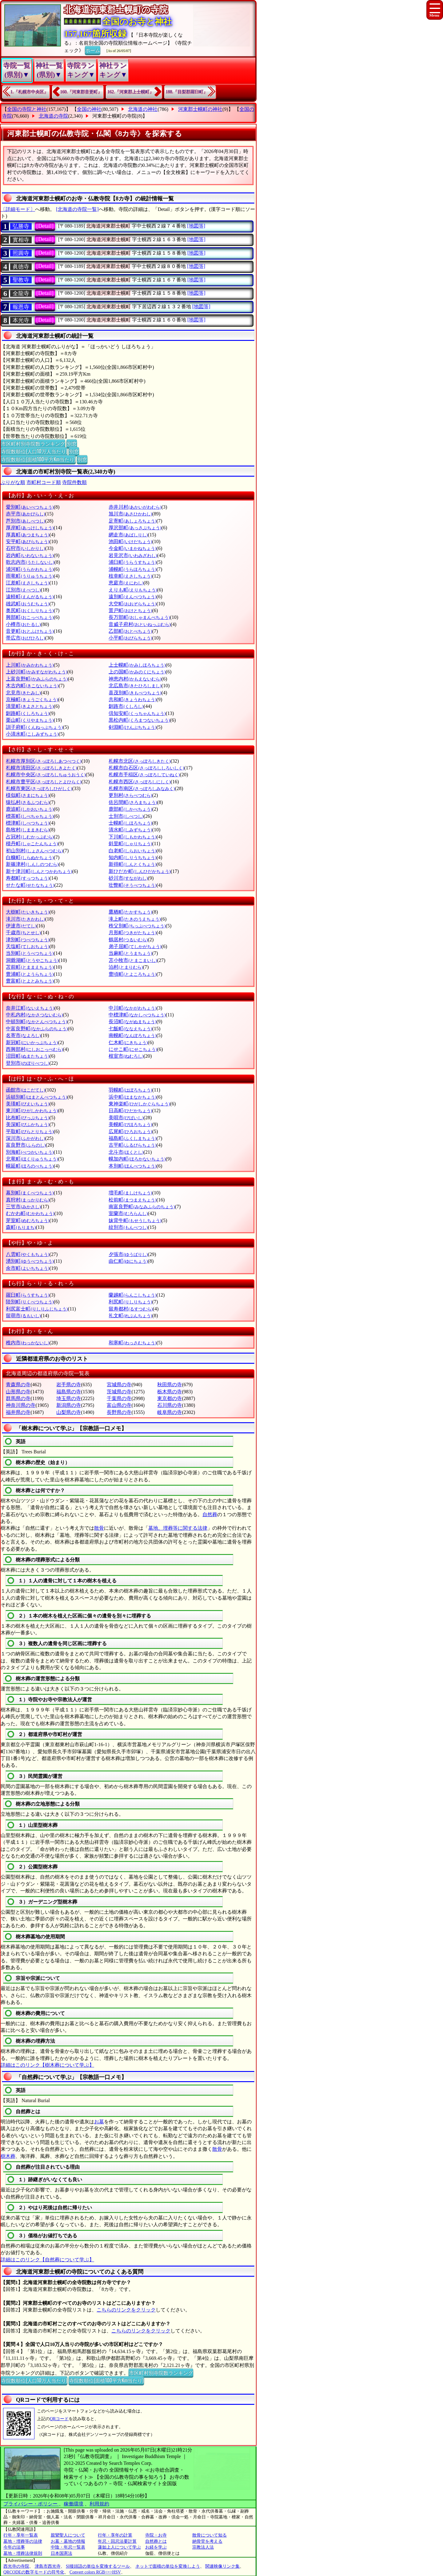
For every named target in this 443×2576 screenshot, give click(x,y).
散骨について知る (209, 2535)
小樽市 (23, 624)
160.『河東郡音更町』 (81, 92)
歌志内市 (30, 562)
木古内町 (32, 685)
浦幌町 (132, 569)
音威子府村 (139, 624)
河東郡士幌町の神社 (200, 109)
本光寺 (21, 320)
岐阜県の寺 (169, 1412)
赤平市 (25, 513)
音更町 (30, 631)
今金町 (132, 548)
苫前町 (30, 967)
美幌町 (130, 1124)
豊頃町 (132, 974)
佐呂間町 (133, 802)
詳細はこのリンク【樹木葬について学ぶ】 (47, 2065)
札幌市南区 (142, 788)
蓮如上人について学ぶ (119, 2547)
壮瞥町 (132, 885)
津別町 (27, 939)
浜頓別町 (36, 1097)
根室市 (126, 1056)
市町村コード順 (43, 482)
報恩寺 (21, 307)
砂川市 (128, 878)
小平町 (130, 637)
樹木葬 (8, 2156)
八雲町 (27, 1254)
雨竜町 (30, 576)
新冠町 (32, 1042)
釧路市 (126, 706)
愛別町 (30, 507)
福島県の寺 (68, 1391)
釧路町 (27, 713)
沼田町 (27, 1056)
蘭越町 (132, 1295)
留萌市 (23, 1315)
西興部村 (34, 1049)
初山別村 (34, 850)
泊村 (126, 967)
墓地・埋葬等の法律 (22, 2541)
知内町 (132, 857)
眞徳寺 (21, 267)
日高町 (130, 1110)
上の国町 (137, 671)
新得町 (132, 864)
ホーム (92, 50)
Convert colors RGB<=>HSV (95, 2572)
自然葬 (209, 1514)
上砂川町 (36, 671)
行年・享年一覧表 (20, 2535)
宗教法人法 (203, 2547)
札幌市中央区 (46, 774)
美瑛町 (27, 1103)
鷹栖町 (130, 912)
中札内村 (34, 1014)
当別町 (30, 953)
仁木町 (128, 1042)
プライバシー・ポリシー (31, 2503)
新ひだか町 (139, 871)
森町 (21, 1227)
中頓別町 (36, 1021)
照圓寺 (21, 253)
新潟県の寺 (68, 1405)
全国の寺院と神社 (26, 109)
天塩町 (27, 946)
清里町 (30, 706)
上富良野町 (37, 678)
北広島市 (135, 685)
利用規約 (99, 2503)
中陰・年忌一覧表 (68, 2547)
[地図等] (196, 225)
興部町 (30, 617)
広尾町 (130, 1131)
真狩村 (27, 1199)
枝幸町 (130, 576)
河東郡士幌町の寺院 (114, 116)
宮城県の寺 (119, 1384)
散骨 (99, 1528)
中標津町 (137, 1014)
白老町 (132, 850)
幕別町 (30, 1192)
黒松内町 (139, 720)
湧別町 (30, 1261)
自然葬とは (156, 2541)
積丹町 (32, 843)
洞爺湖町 (32, 960)
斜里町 (130, 843)
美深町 (27, 1124)
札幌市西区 (139, 781)
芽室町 (27, 1220)
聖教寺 (21, 280)
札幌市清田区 (41, 767)
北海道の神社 (143, 109)
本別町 (132, 1166)
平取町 (30, 1131)
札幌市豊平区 (43, 781)
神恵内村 (135, 678)
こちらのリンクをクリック (126, 2309)
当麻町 (130, 953)
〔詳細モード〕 (18, 209)
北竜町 (32, 1158)
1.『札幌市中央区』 (29, 92)
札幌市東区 (39, 788)
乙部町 (130, 631)
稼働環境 (73, 2503)
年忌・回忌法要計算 (117, 2541)
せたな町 (30, 885)
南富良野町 (142, 1206)
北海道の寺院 (53, 116)
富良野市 (26, 1145)
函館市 (25, 1089)
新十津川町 (39, 871)
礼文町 (130, 1315)
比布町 (27, 1117)
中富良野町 (37, 1028)
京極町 (32, 699)
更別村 (130, 795)
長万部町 (139, 617)
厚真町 (27, 534)
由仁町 (128, 1261)
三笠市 (23, 1206)
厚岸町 (30, 527)
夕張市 (128, 1254)
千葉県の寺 (119, 1398)
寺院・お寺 (156, 2535)
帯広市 (25, 637)
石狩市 (25, 548)
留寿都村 (131, 1308)
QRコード (59, 2419)
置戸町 (130, 610)
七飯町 (130, 1028)
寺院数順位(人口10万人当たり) (34, 451)
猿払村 (27, 802)
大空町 (132, 603)
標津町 (27, 823)
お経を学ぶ (156, 2547)
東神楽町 (139, 1103)
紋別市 (128, 1227)
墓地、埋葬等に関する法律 (177, 1528)
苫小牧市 (133, 960)
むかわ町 (30, 1213)
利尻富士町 (37, 1308)
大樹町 (27, 912)
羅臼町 (27, 1295)
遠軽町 (30, 596)
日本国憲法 (61, 2553)
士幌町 (130, 823)
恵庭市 (126, 582)
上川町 (30, 665)
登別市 (27, 1063)
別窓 (72, 443)
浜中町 (132, 1097)
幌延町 (30, 1166)
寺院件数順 (74, 482)
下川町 (132, 836)
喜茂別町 (135, 692)
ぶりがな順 (13, 482)
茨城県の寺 (119, 1391)
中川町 (132, 1008)
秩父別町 (137, 925)
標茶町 (30, 816)
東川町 (32, 1110)
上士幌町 (137, 665)
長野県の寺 (119, 1412)
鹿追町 (30, 809)
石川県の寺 (169, 1405)
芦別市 (25, 520)
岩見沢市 (133, 555)
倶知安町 (137, 713)
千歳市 (23, 932)
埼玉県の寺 (68, 1398)
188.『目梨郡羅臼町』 (187, 92)
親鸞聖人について (68, 2535)
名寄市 (23, 1035)
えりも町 (133, 589)
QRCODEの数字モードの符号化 (33, 2572)
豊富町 (30, 980)
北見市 (23, 692)
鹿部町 (130, 809)
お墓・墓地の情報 (68, 2541)
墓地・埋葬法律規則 (22, 2553)
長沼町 (132, 1021)
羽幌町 (130, 1089)
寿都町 (27, 878)
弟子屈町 (135, 946)
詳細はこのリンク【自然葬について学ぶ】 (47, 2259)
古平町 (132, 1145)
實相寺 (21, 240)
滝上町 (135, 919)
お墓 (99, 2121)
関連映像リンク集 (222, 2566)
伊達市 (21, 925)
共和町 (132, 699)
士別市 (126, 816)
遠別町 (132, 596)
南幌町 (132, 1035)
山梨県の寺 (68, 1412)
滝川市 (25, 919)
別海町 (30, 1152)
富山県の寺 (119, 1405)
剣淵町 (132, 727)
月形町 (132, 932)
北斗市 (126, 1152)
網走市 (128, 534)
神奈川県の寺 (20, 1405)
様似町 (27, 795)
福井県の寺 (18, 1412)
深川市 (25, 1138)
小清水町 (32, 734)
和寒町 (132, 1342)
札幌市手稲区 (144, 774)
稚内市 (27, 1342)
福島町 (132, 1138)
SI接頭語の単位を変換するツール (98, 2566)
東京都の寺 (169, 1398)
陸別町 (30, 1301)
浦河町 (30, 569)
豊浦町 (30, 974)
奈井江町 (30, 1008)
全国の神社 (89, 109)
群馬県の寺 (18, 1398)
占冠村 (30, 836)
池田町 (130, 541)
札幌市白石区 (146, 767)
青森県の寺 (18, 1384)
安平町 (27, 541)
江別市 (23, 589)
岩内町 (30, 555)
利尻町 (130, 1301)
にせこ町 (133, 1049)
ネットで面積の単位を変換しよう (167, 2566)
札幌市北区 (139, 761)
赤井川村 (135, 507)
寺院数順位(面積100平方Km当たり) (38, 459)
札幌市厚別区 (43, 761)
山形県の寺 (18, 1391)
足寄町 (132, 520)
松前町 (132, 1199)
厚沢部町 (135, 527)
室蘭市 (128, 1213)
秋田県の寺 (169, 1384)
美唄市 (126, 1117)
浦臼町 (132, 562)
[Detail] (45, 226)
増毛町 (130, 1192)
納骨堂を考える (207, 2541)
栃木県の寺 (169, 1391)
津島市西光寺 (48, 2566)
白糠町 (30, 857)
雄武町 (27, 603)
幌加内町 (137, 1158)
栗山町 (30, 720)
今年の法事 (14, 2547)
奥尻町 (30, 610)
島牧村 (27, 829)
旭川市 (130, 513)
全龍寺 (21, 293)
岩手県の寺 (68, 1384)
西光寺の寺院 (16, 2566)
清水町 (130, 829)
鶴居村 (128, 939)
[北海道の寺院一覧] (77, 209)
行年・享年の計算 (115, 2535)
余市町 (27, 1268)
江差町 (27, 582)
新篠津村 (32, 864)
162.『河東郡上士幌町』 (130, 92)
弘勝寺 (21, 226)
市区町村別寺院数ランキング (33, 443)
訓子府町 (34, 727)
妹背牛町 (135, 1220)
